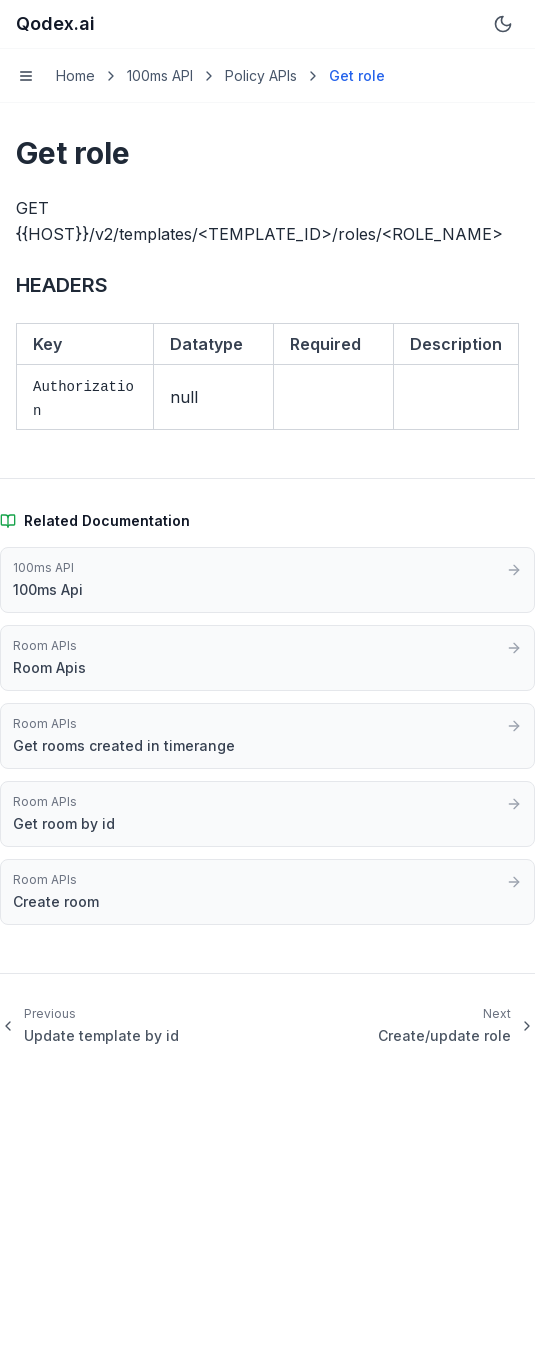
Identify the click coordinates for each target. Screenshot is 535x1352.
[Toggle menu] (26, 76)
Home (75, 75)
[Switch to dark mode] (503, 24)
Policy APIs (261, 75)
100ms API (160, 75)
